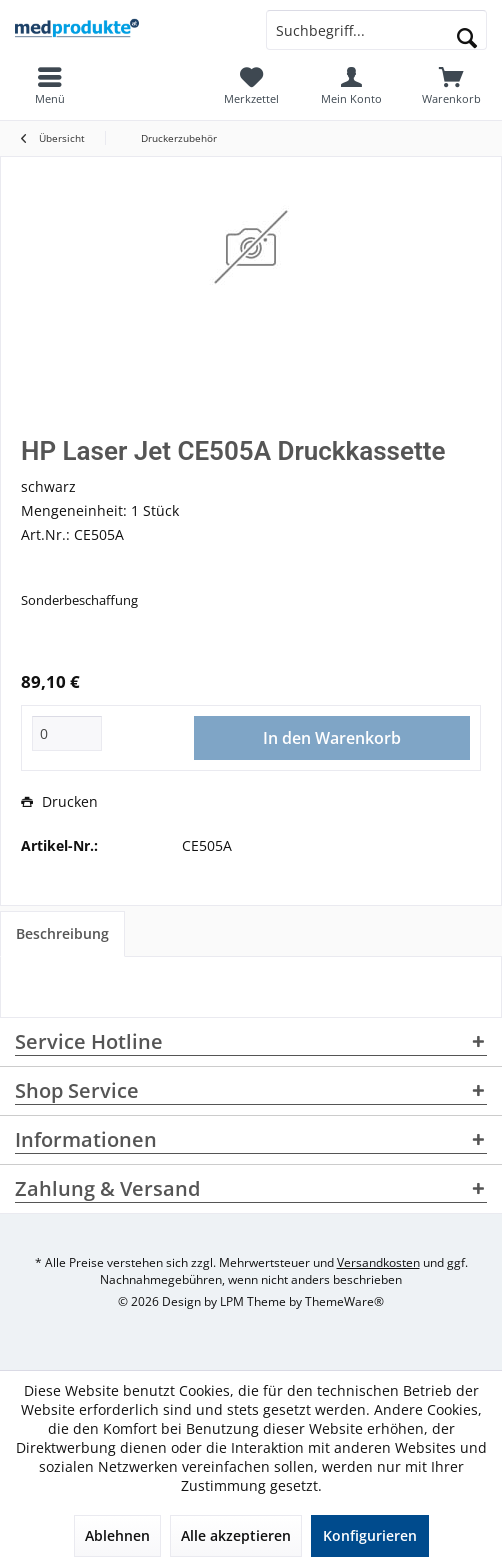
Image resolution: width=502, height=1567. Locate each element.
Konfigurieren (370, 1535)
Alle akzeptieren (236, 1535)
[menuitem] (452, 85)
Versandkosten (378, 1262)
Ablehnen (117, 1535)
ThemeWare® (344, 1301)
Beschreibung (62, 933)
